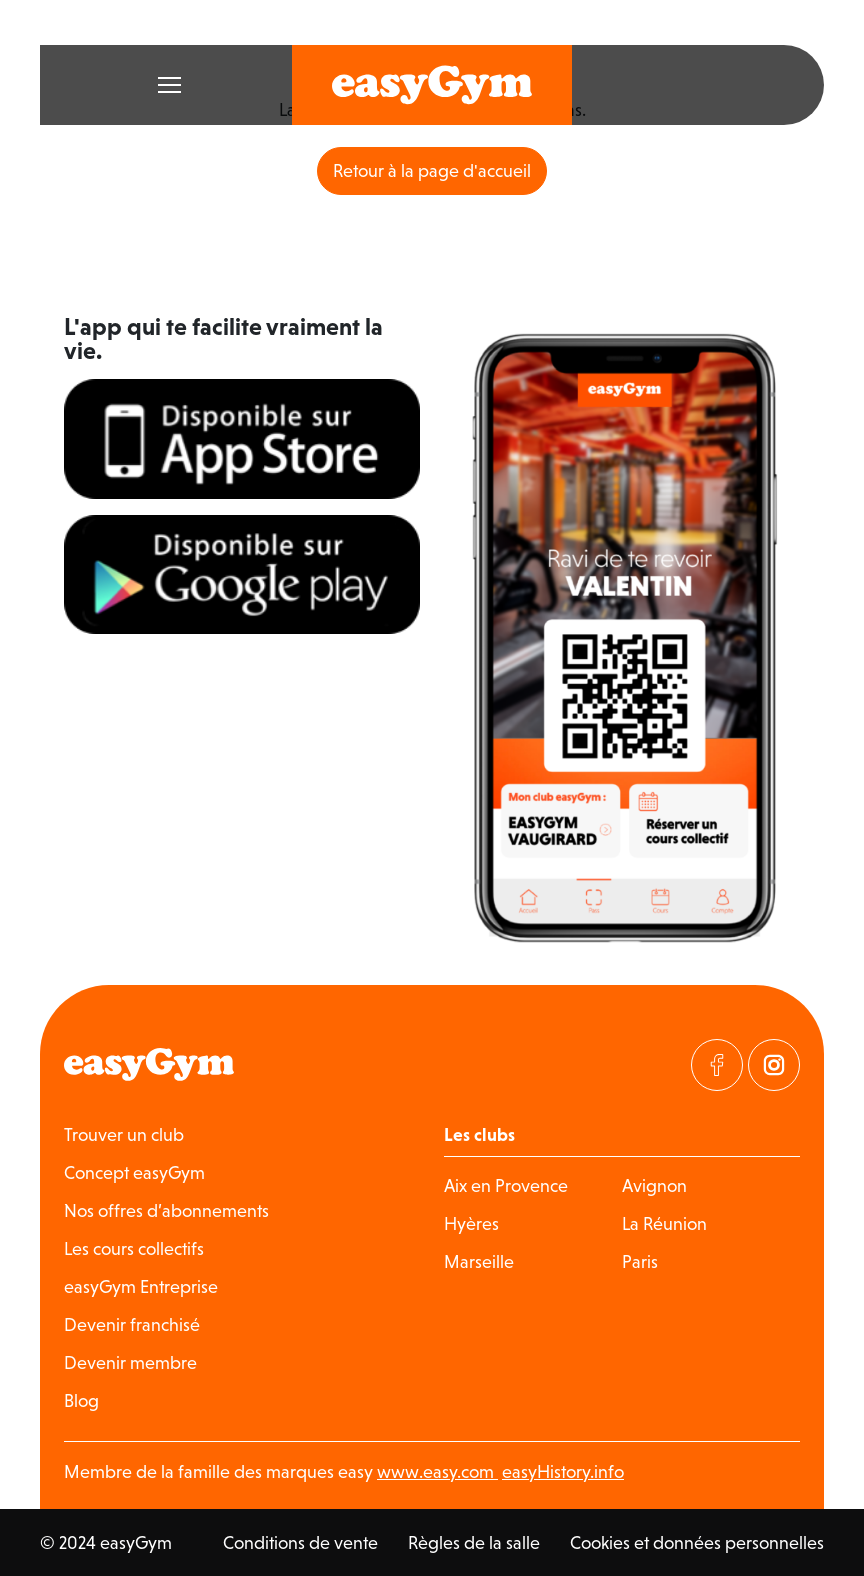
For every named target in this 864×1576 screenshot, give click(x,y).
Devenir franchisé (132, 1324)
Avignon (654, 1185)
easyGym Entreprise (141, 1286)
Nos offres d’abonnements (166, 1210)
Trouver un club (124, 1134)
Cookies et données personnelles (697, 1542)
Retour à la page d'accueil (432, 170)
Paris (640, 1261)
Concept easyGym (134, 1172)
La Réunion (664, 1223)
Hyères (471, 1223)
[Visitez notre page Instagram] (774, 1065)
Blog (81, 1400)
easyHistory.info (563, 1471)
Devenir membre (130, 1362)
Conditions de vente (300, 1542)
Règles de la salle (474, 1542)
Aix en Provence (506, 1185)
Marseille (479, 1261)
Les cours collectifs (134, 1248)
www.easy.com (437, 1471)
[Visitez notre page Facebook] (717, 1065)
